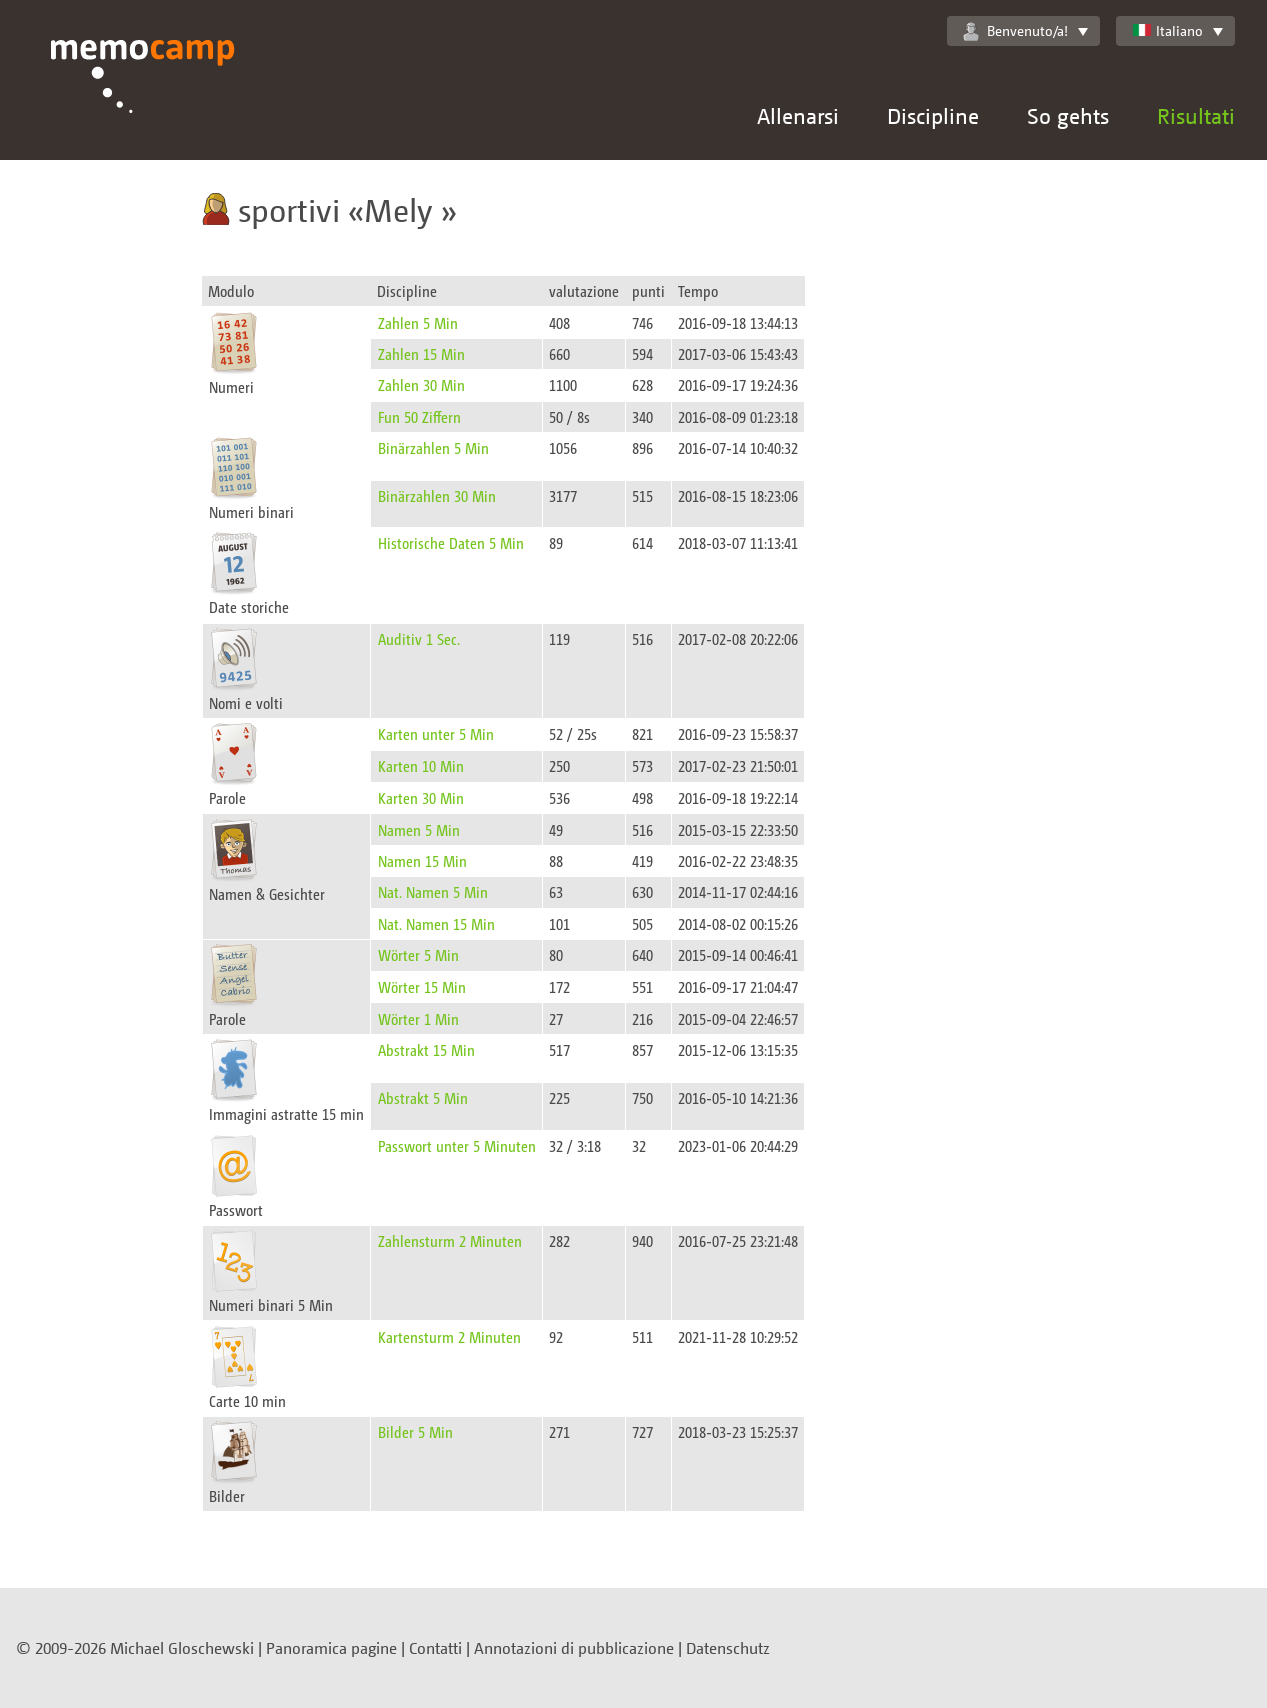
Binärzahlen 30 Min (437, 495)
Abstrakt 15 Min (426, 1049)
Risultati (1196, 115)
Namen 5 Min (419, 829)
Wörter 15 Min (422, 986)
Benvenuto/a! (1015, 31)
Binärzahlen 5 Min (433, 447)
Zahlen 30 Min (421, 384)
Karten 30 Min (421, 797)
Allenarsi (798, 115)
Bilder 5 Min (415, 1431)
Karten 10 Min (421, 765)
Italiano (1167, 30)
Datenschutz (728, 1648)
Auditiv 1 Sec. (419, 638)
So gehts (1068, 115)
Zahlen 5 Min (418, 322)
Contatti (435, 1648)
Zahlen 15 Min (421, 353)
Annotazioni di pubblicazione (574, 1648)
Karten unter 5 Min (436, 733)
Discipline (933, 115)
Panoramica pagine (331, 1648)
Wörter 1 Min (418, 1018)
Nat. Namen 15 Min (436, 923)
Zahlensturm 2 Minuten (450, 1240)
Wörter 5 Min (418, 954)
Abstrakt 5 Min (423, 1097)
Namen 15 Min (422, 860)
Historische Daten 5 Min (451, 542)
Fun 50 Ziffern (419, 416)
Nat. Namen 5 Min (433, 891)
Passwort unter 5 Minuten (457, 1145)
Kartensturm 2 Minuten (449, 1336)
